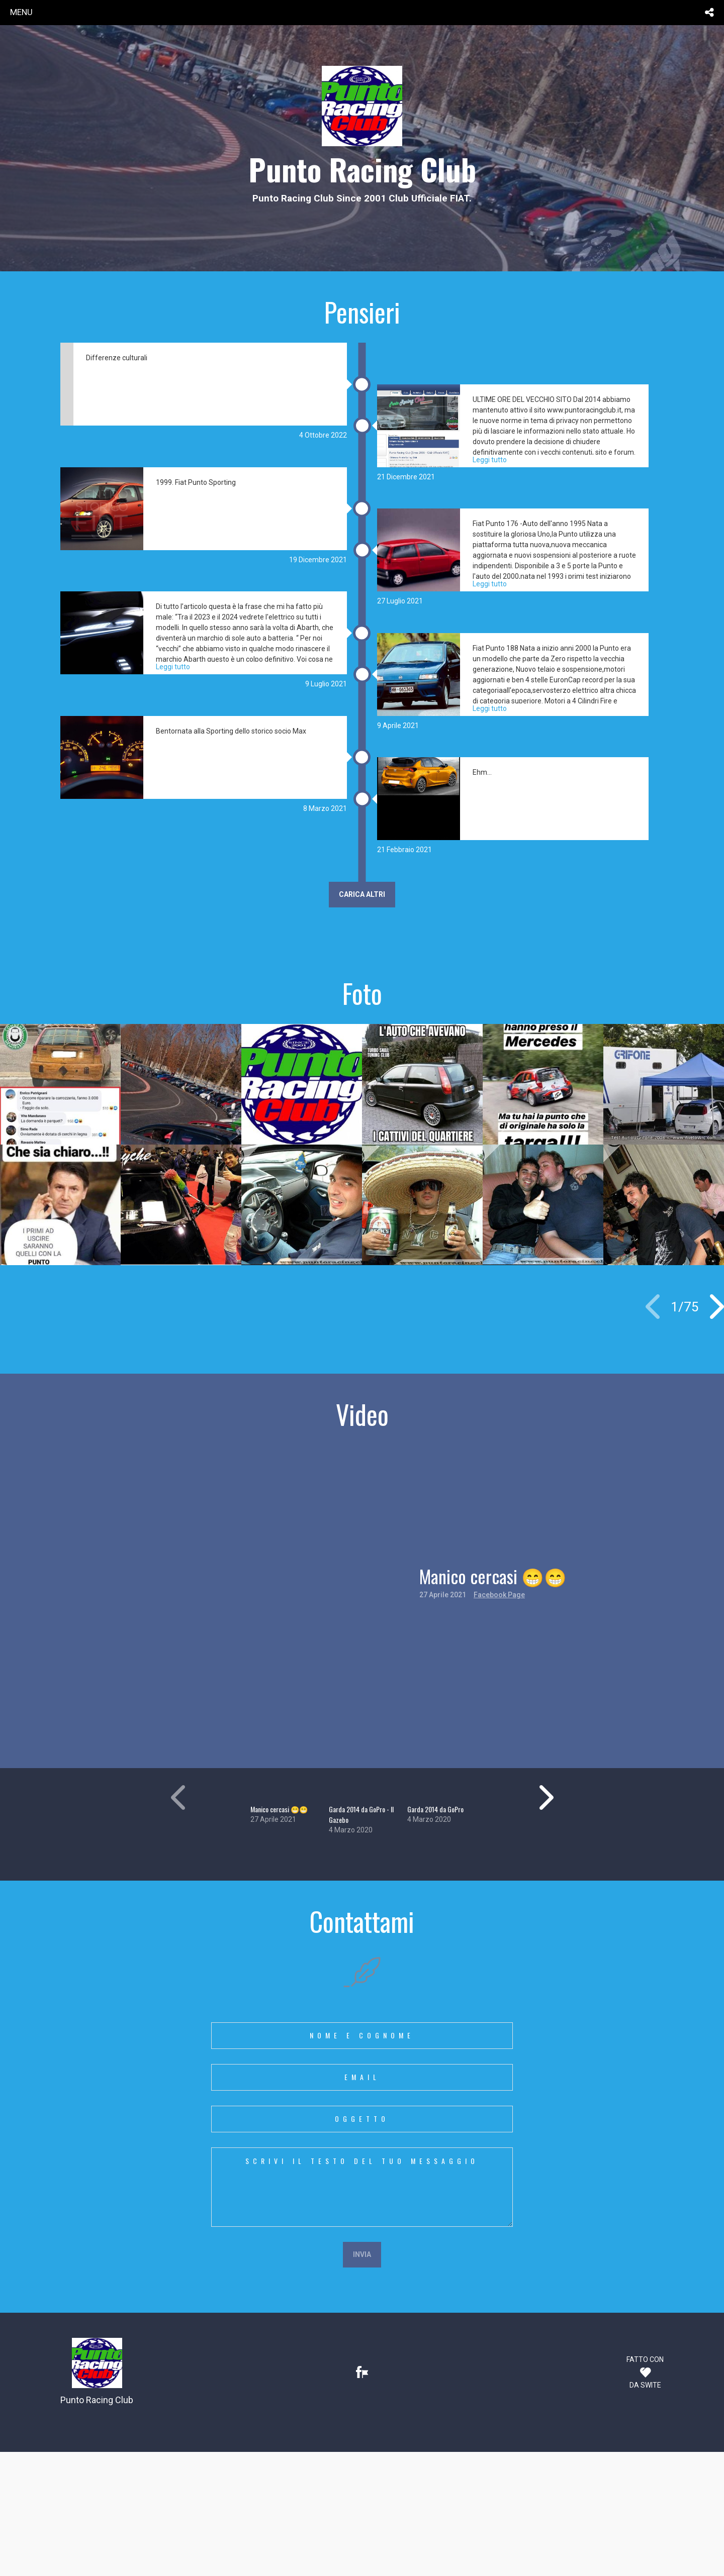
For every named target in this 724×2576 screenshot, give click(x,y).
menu (21, 12)
